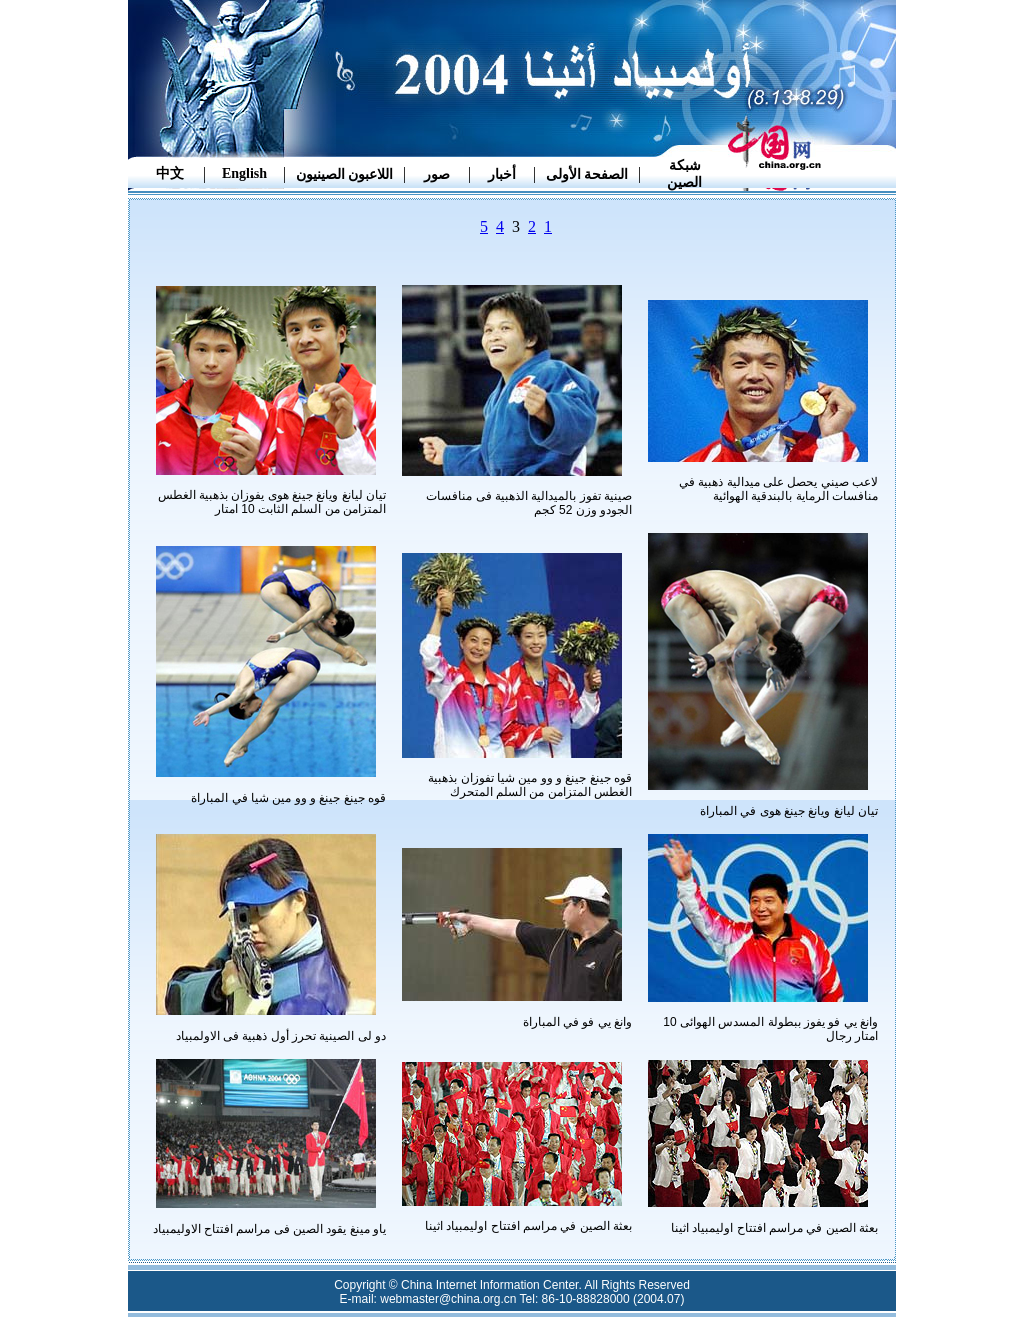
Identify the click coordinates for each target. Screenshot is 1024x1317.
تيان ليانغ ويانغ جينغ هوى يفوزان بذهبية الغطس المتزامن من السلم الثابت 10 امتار (272, 502)
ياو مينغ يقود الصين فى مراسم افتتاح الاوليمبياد (269, 1229)
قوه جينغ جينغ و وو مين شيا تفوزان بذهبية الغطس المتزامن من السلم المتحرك (530, 785)
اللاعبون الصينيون (345, 174)
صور (437, 174)
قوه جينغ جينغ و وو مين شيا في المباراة (288, 798)
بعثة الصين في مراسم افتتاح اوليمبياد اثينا (774, 1228)
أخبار (502, 174)
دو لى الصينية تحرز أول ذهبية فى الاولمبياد (281, 1036)
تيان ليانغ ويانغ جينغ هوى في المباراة (789, 811)
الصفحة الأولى (587, 174)
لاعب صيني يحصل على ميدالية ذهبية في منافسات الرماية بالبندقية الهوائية (778, 489)
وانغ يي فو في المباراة (577, 1022)
